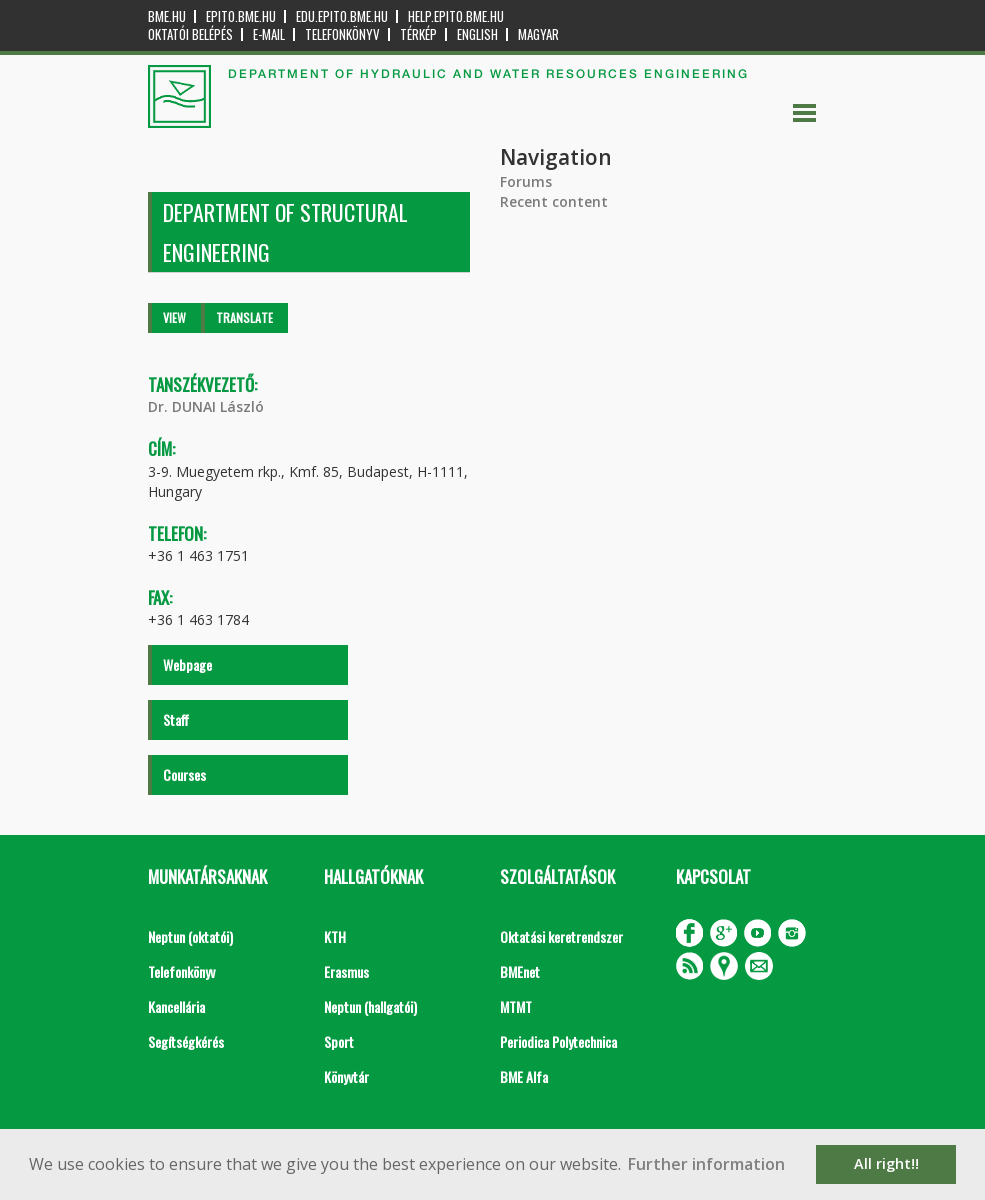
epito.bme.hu (241, 16)
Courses (184, 774)
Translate (244, 317)
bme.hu (167, 16)
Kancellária (176, 1006)
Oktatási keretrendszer (561, 936)
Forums (526, 181)
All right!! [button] (886, 1163)
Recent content (554, 201)
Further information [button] (706, 1164)
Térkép (418, 34)
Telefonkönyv (342, 34)
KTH (335, 936)
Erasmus (346, 971)
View (174, 317)
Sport (339, 1041)
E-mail (269, 34)
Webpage (187, 664)
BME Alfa (524, 1076)
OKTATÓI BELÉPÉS (190, 34)
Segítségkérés (186, 1041)
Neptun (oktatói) (190, 936)
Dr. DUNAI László (206, 406)
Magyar (538, 34)
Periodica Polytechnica (558, 1041)
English (477, 34)
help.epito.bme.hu (456, 16)
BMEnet (520, 971)
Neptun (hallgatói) (370, 1006)
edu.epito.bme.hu (342, 16)
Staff (176, 719)
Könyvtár (346, 1076)
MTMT (516, 1006)
